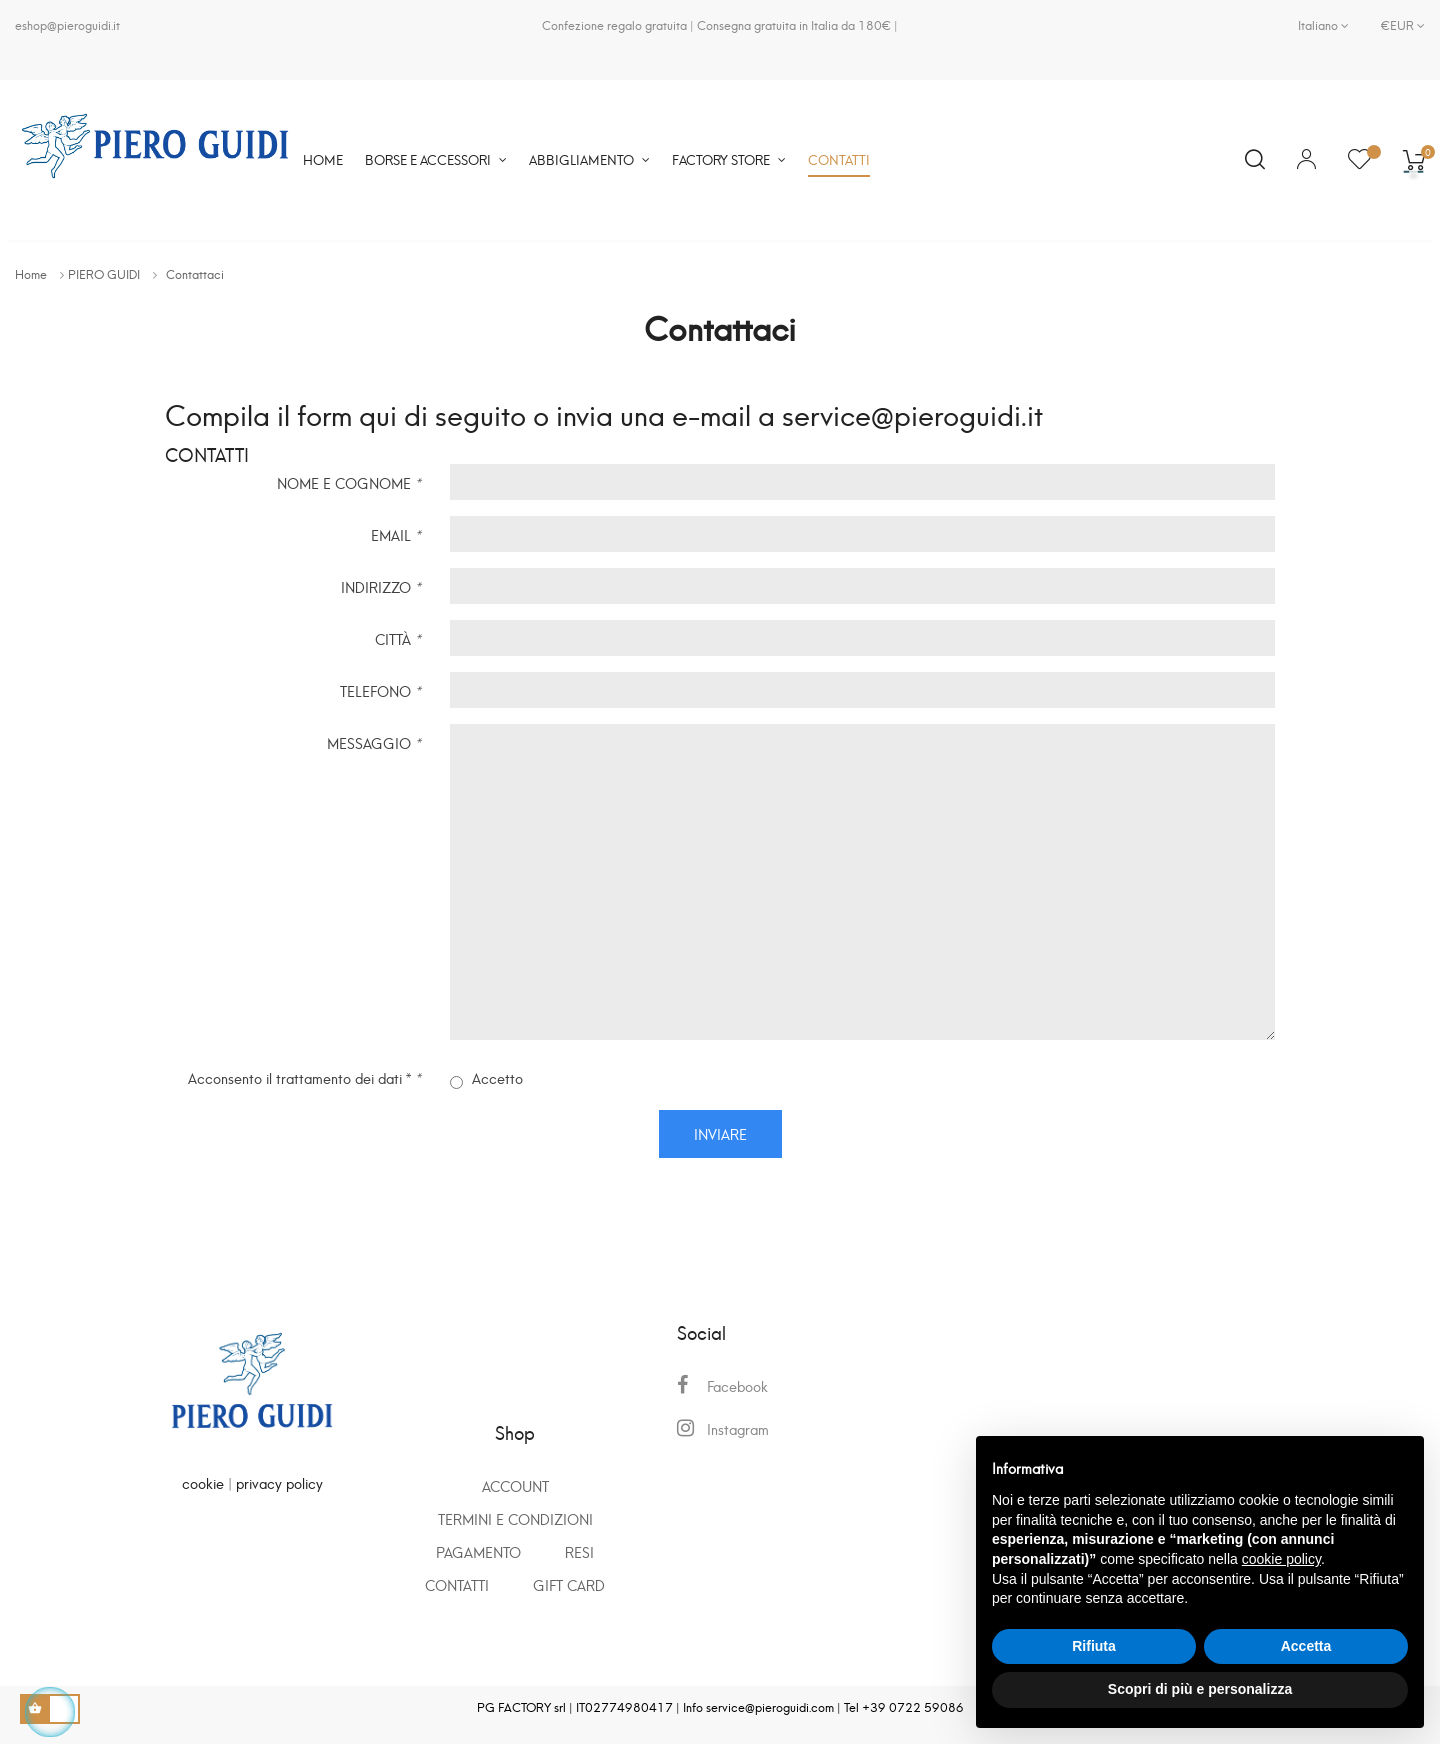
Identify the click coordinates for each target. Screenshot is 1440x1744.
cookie (203, 1482)
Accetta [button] (1306, 1646)
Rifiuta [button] (1094, 1646)
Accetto (486, 1079)
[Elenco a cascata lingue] (1323, 25)
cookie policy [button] (1281, 1559)
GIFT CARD (569, 1584)
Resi (579, 1551)
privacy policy (279, 1482)
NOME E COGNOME (348, 481)
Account (515, 1485)
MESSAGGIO (373, 741)
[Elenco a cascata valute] (1395, 25)
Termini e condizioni (515, 1518)
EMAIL (395, 533)
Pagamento (478, 1551)
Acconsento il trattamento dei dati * (304, 1076)
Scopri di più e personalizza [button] (1200, 1689)
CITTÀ (397, 637)
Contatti (457, 1584)
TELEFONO (380, 689)
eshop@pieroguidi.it (67, 24)
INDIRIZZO (380, 585)
